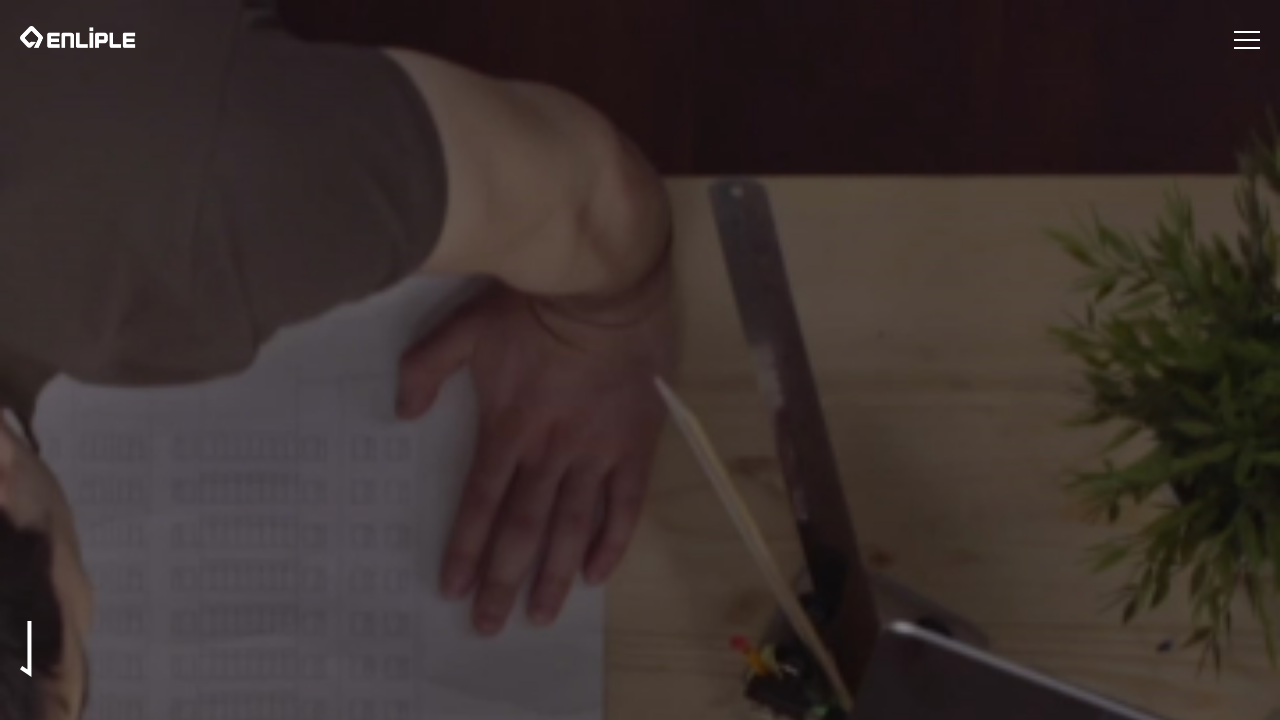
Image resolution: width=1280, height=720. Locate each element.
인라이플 (78, 37)
